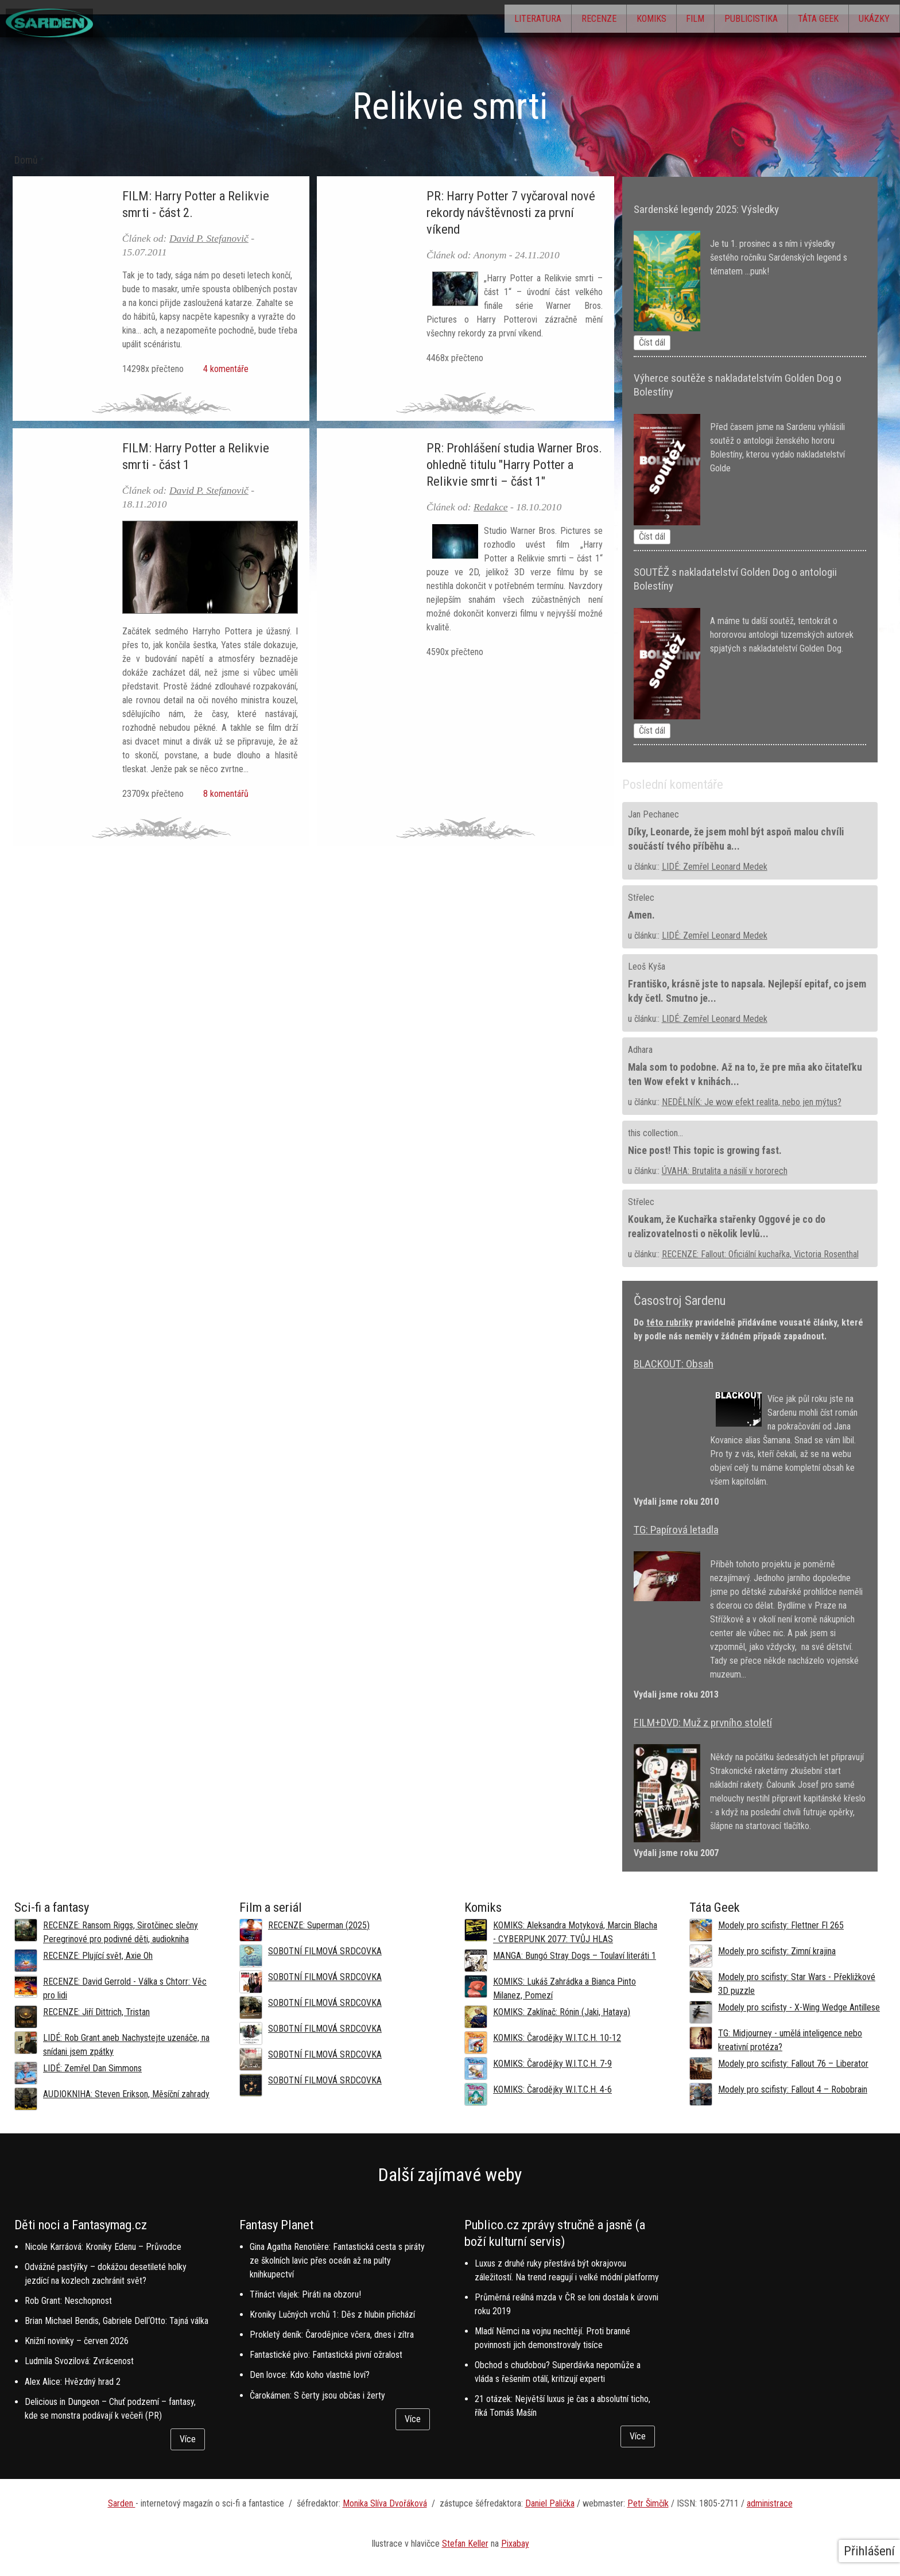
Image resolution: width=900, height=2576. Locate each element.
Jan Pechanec (653, 814)
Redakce (491, 507)
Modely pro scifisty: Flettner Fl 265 (781, 1925)
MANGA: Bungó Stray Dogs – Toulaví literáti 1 (574, 1955)
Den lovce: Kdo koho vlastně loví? (310, 2374)
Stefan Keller (465, 2543)
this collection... (655, 1133)
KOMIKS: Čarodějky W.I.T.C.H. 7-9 (552, 2063)
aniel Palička (553, 2503)
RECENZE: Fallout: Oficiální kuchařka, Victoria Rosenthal (760, 1254)
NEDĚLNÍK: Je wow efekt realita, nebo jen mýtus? (751, 1102)
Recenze (543, 20)
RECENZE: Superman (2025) (319, 1925)
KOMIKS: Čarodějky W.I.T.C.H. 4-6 (552, 2089)
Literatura (472, 20)
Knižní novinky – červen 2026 (77, 2340)
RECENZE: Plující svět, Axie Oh (98, 1955)
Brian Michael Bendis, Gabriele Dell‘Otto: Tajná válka (116, 2320)
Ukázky (869, 20)
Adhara (640, 1049)
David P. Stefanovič (209, 238)
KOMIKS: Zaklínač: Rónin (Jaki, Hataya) (561, 2011)
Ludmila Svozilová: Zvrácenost (79, 2361)
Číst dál (652, 342)
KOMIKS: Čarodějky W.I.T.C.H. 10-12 (557, 2037)
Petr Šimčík (648, 2503)
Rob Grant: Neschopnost (68, 2300)
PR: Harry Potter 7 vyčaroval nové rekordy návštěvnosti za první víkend (510, 212)
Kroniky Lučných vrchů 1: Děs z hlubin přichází (332, 2314)
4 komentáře (224, 368)
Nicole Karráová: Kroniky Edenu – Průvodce (103, 2246)
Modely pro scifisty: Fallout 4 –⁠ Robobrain (792, 2089)
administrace (770, 2503)
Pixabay (515, 2543)
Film (660, 20)
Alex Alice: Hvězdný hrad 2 (73, 2381)
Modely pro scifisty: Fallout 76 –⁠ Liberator (793, 2063)
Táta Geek (803, 20)
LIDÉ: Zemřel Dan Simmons (92, 2068)
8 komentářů (224, 793)
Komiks (607, 20)
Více (188, 2439)
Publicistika (726, 20)
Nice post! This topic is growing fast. (705, 1150)
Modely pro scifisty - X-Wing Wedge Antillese (799, 2007)
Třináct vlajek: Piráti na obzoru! (305, 2294)
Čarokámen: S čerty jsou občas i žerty (317, 2395)
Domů (26, 160)
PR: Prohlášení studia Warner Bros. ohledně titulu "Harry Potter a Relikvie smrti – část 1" (514, 464)
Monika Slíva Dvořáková (385, 2503)
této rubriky (669, 1322)
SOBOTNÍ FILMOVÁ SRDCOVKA (325, 1951)
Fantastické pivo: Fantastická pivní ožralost (326, 2354)
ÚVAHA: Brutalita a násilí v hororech (725, 1170)
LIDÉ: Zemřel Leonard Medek (714, 866)
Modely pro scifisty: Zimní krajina (777, 1951)
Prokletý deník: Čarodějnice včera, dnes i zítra (332, 2334)
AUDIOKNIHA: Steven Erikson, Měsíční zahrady (126, 2094)
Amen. (641, 915)
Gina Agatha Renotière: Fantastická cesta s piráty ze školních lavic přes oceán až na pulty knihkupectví (337, 2260)
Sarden (121, 2503)
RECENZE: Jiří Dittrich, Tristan (96, 2011)
